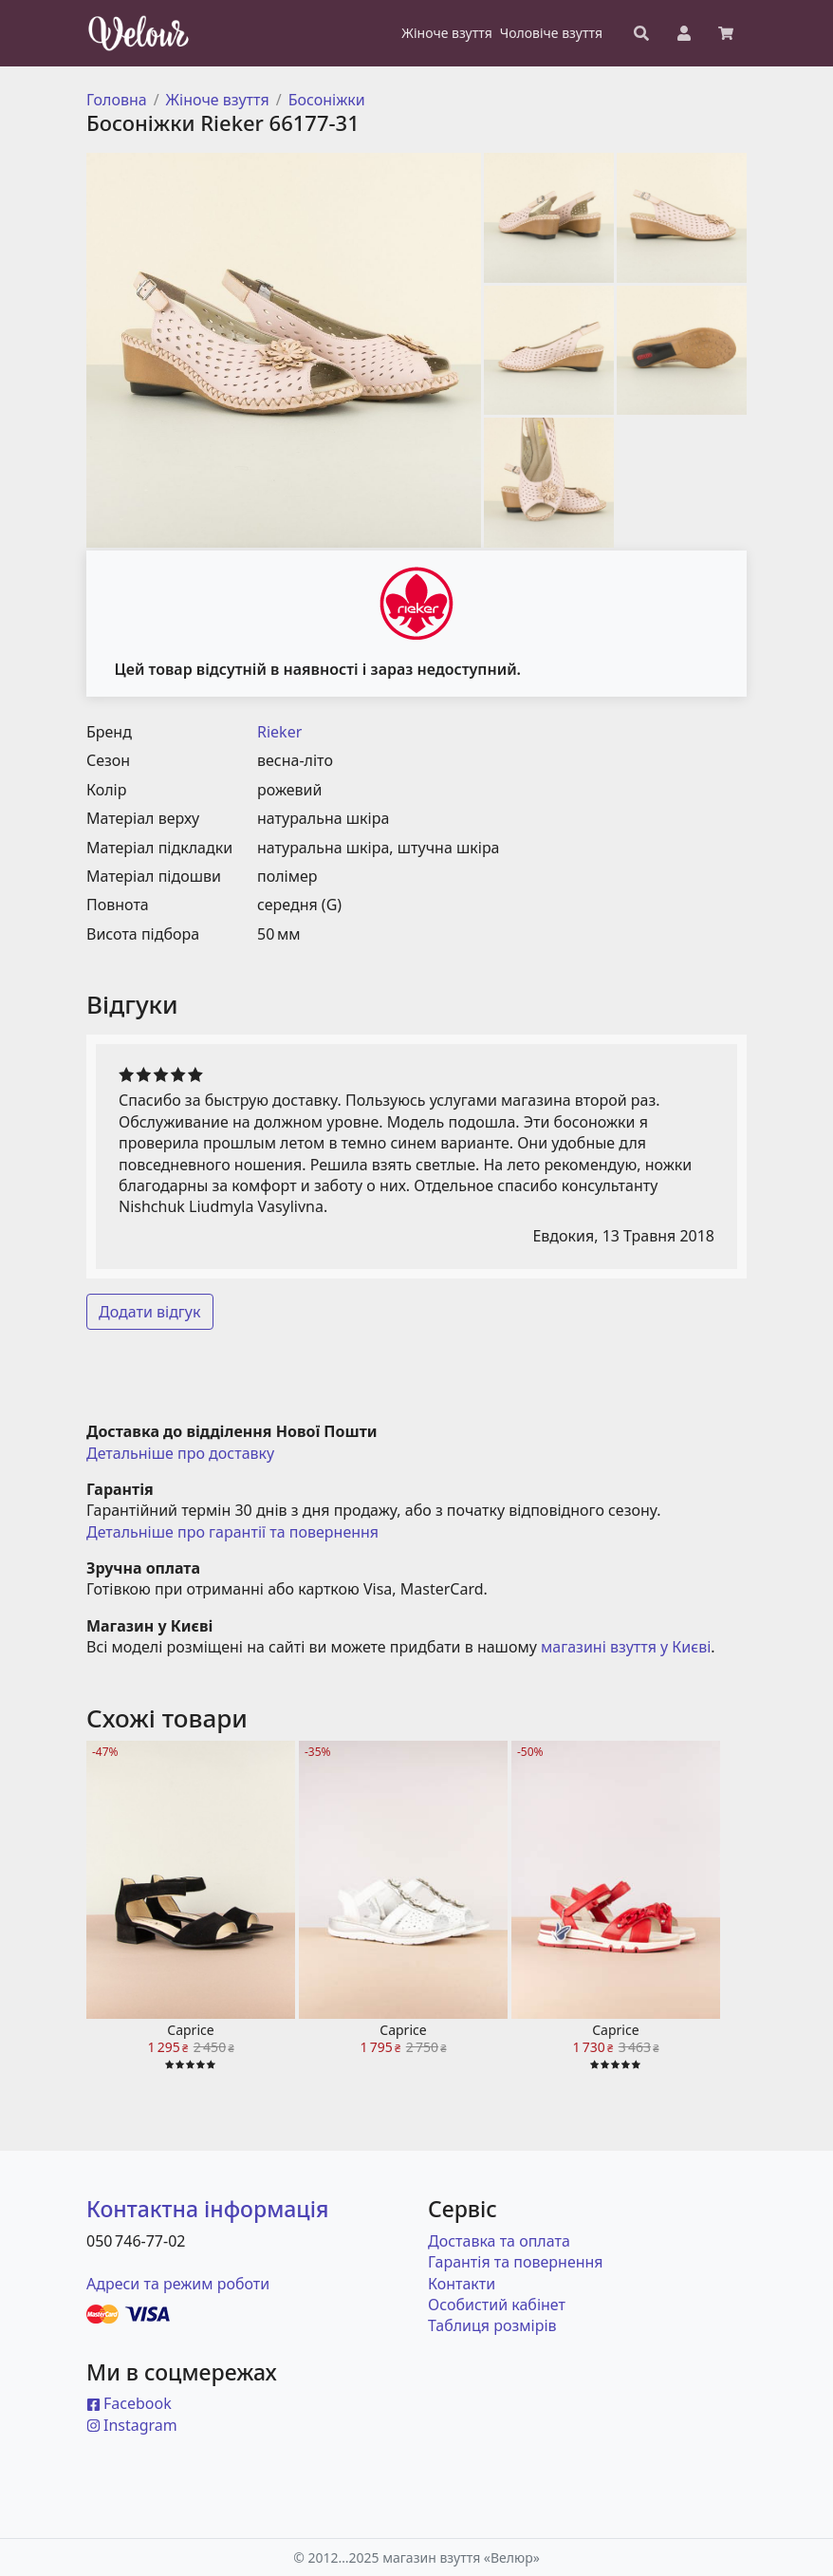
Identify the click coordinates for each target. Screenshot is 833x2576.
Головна (116, 99)
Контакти (461, 2283)
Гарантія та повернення (515, 2261)
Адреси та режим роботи (177, 2283)
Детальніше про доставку (180, 1453)
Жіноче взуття (217, 99)
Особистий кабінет (496, 2304)
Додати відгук (150, 1311)
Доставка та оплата (499, 2241)
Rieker (279, 731)
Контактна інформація (207, 2208)
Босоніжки (326, 99)
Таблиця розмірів (492, 2325)
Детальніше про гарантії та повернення (232, 1531)
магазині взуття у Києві (626, 1646)
